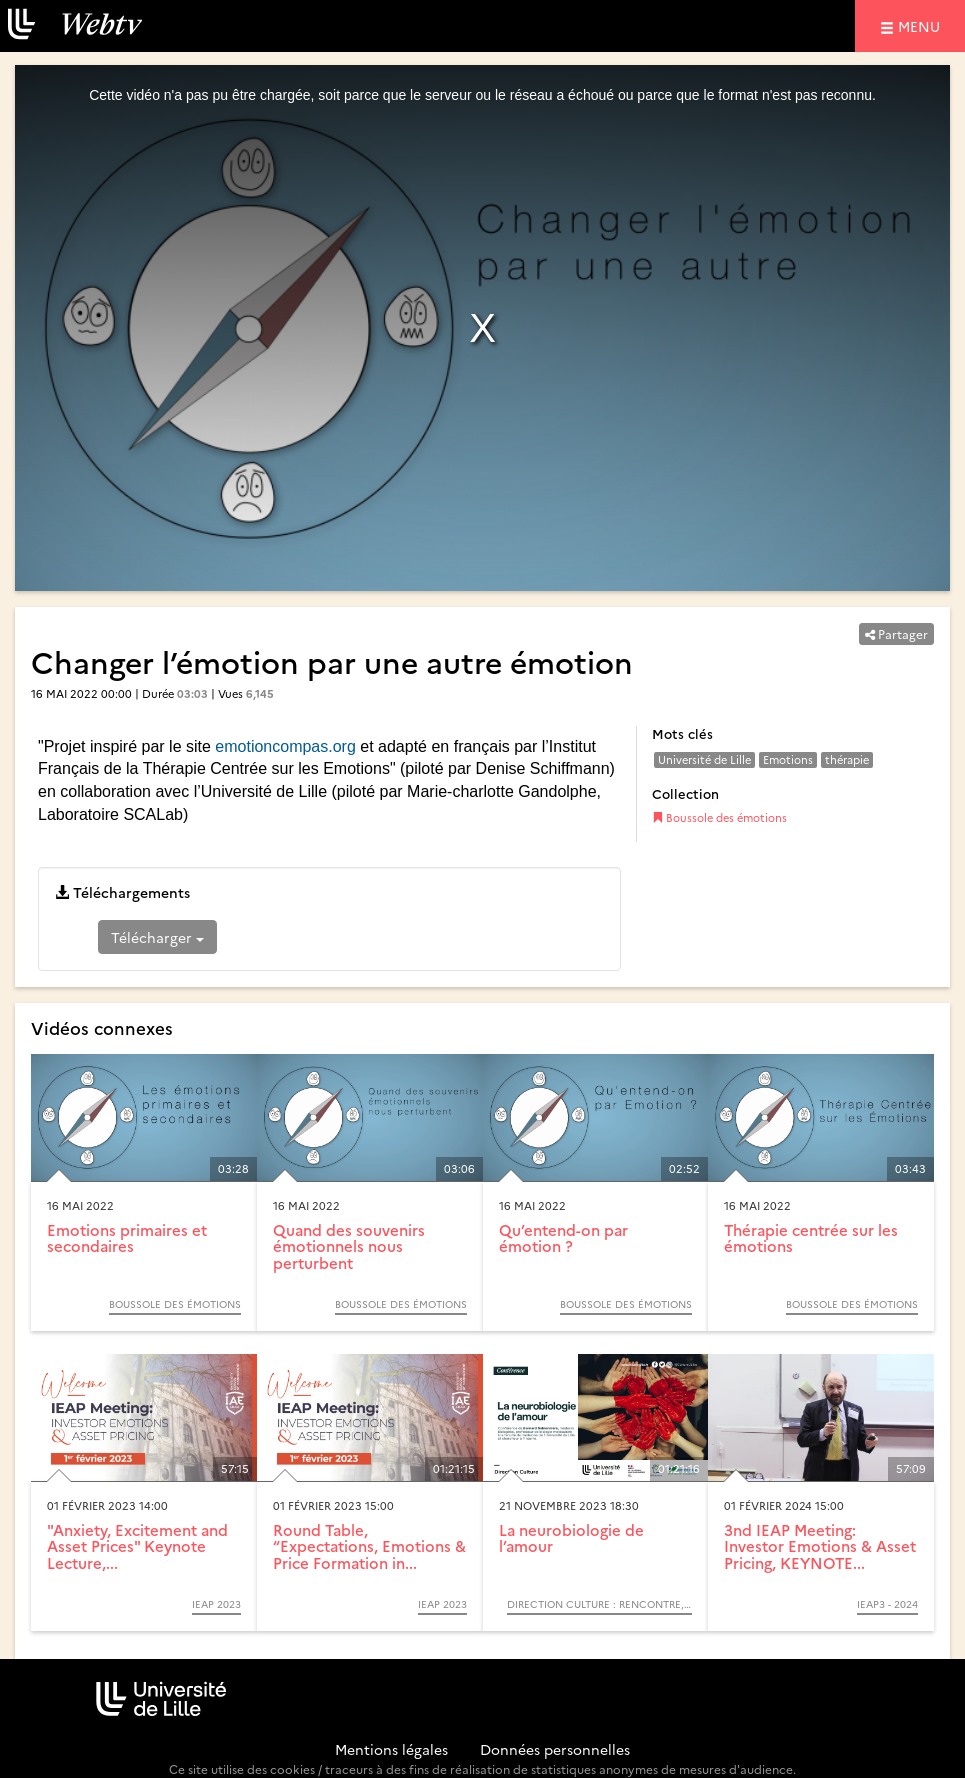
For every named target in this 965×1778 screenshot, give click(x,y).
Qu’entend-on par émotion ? (563, 1238)
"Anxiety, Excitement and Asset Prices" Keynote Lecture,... (137, 1546)
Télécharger (157, 937)
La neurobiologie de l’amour (571, 1538)
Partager (896, 633)
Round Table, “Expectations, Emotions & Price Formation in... (369, 1546)
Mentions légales (391, 1749)
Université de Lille (704, 759)
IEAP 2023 (216, 1604)
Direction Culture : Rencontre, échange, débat (600, 1604)
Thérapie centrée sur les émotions (811, 1238)
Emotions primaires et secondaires (127, 1238)
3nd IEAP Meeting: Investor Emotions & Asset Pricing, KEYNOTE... (820, 1546)
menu (922, 25)
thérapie (847, 759)
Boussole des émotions (719, 817)
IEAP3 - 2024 (887, 1604)
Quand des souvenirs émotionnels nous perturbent (349, 1246)
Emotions (788, 759)
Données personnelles (555, 1749)
